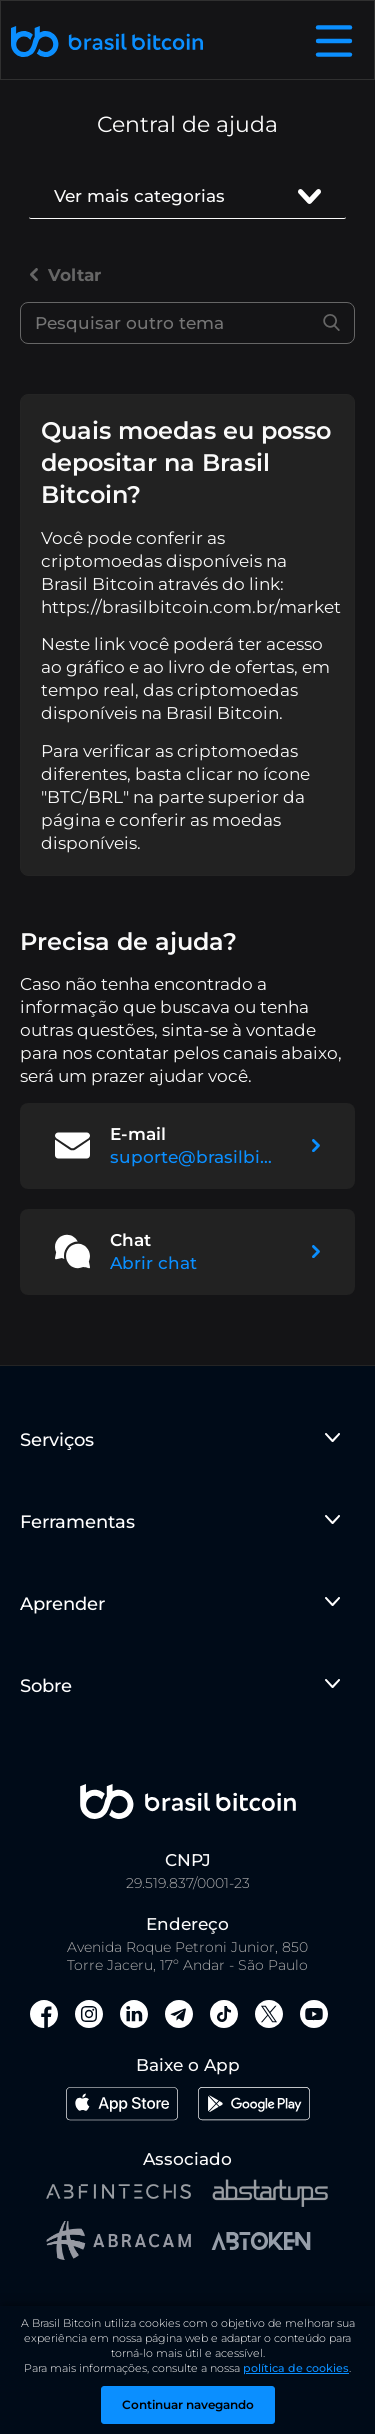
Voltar (65, 275)
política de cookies (296, 2368)
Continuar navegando (188, 2404)
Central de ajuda (187, 124)
